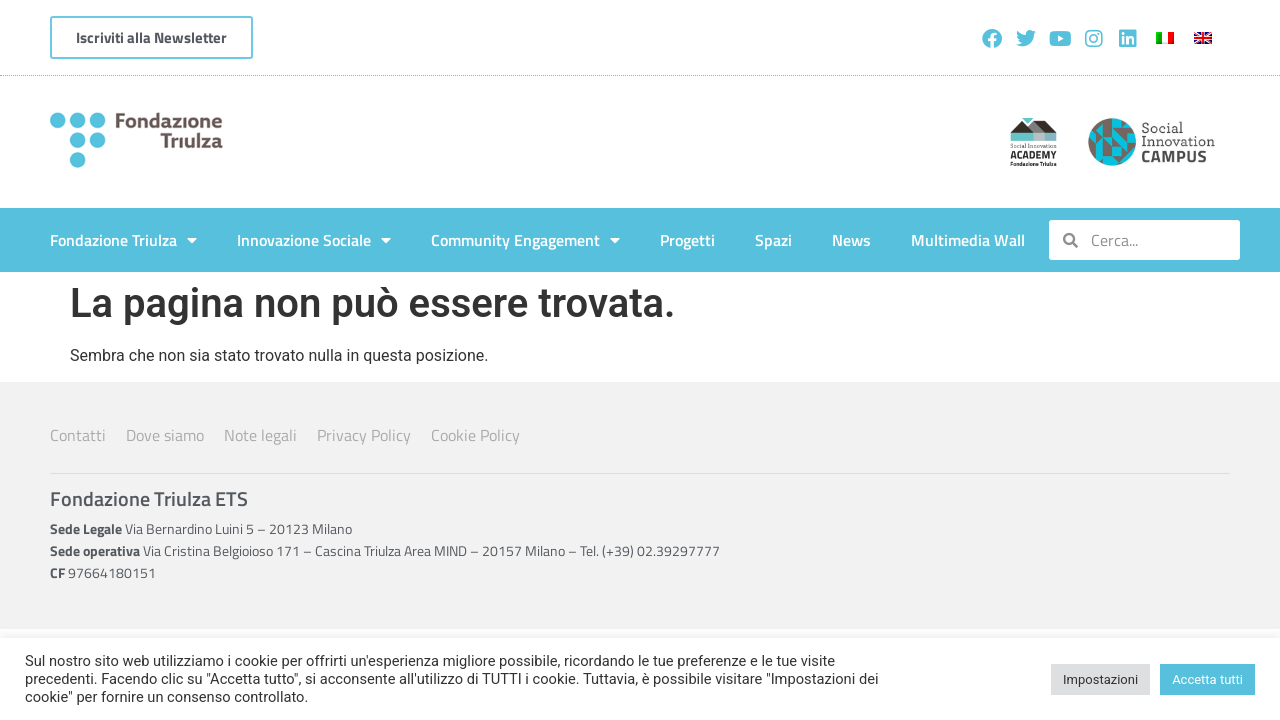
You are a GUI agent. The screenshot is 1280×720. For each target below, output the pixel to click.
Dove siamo (165, 435)
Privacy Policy (364, 435)
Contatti (78, 435)
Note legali (260, 435)
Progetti (687, 240)
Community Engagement (525, 240)
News (851, 240)
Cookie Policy (475, 435)
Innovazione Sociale (314, 240)
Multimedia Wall (968, 240)
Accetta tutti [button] (1207, 679)
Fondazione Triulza (123, 240)
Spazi (773, 240)
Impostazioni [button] (1100, 679)
